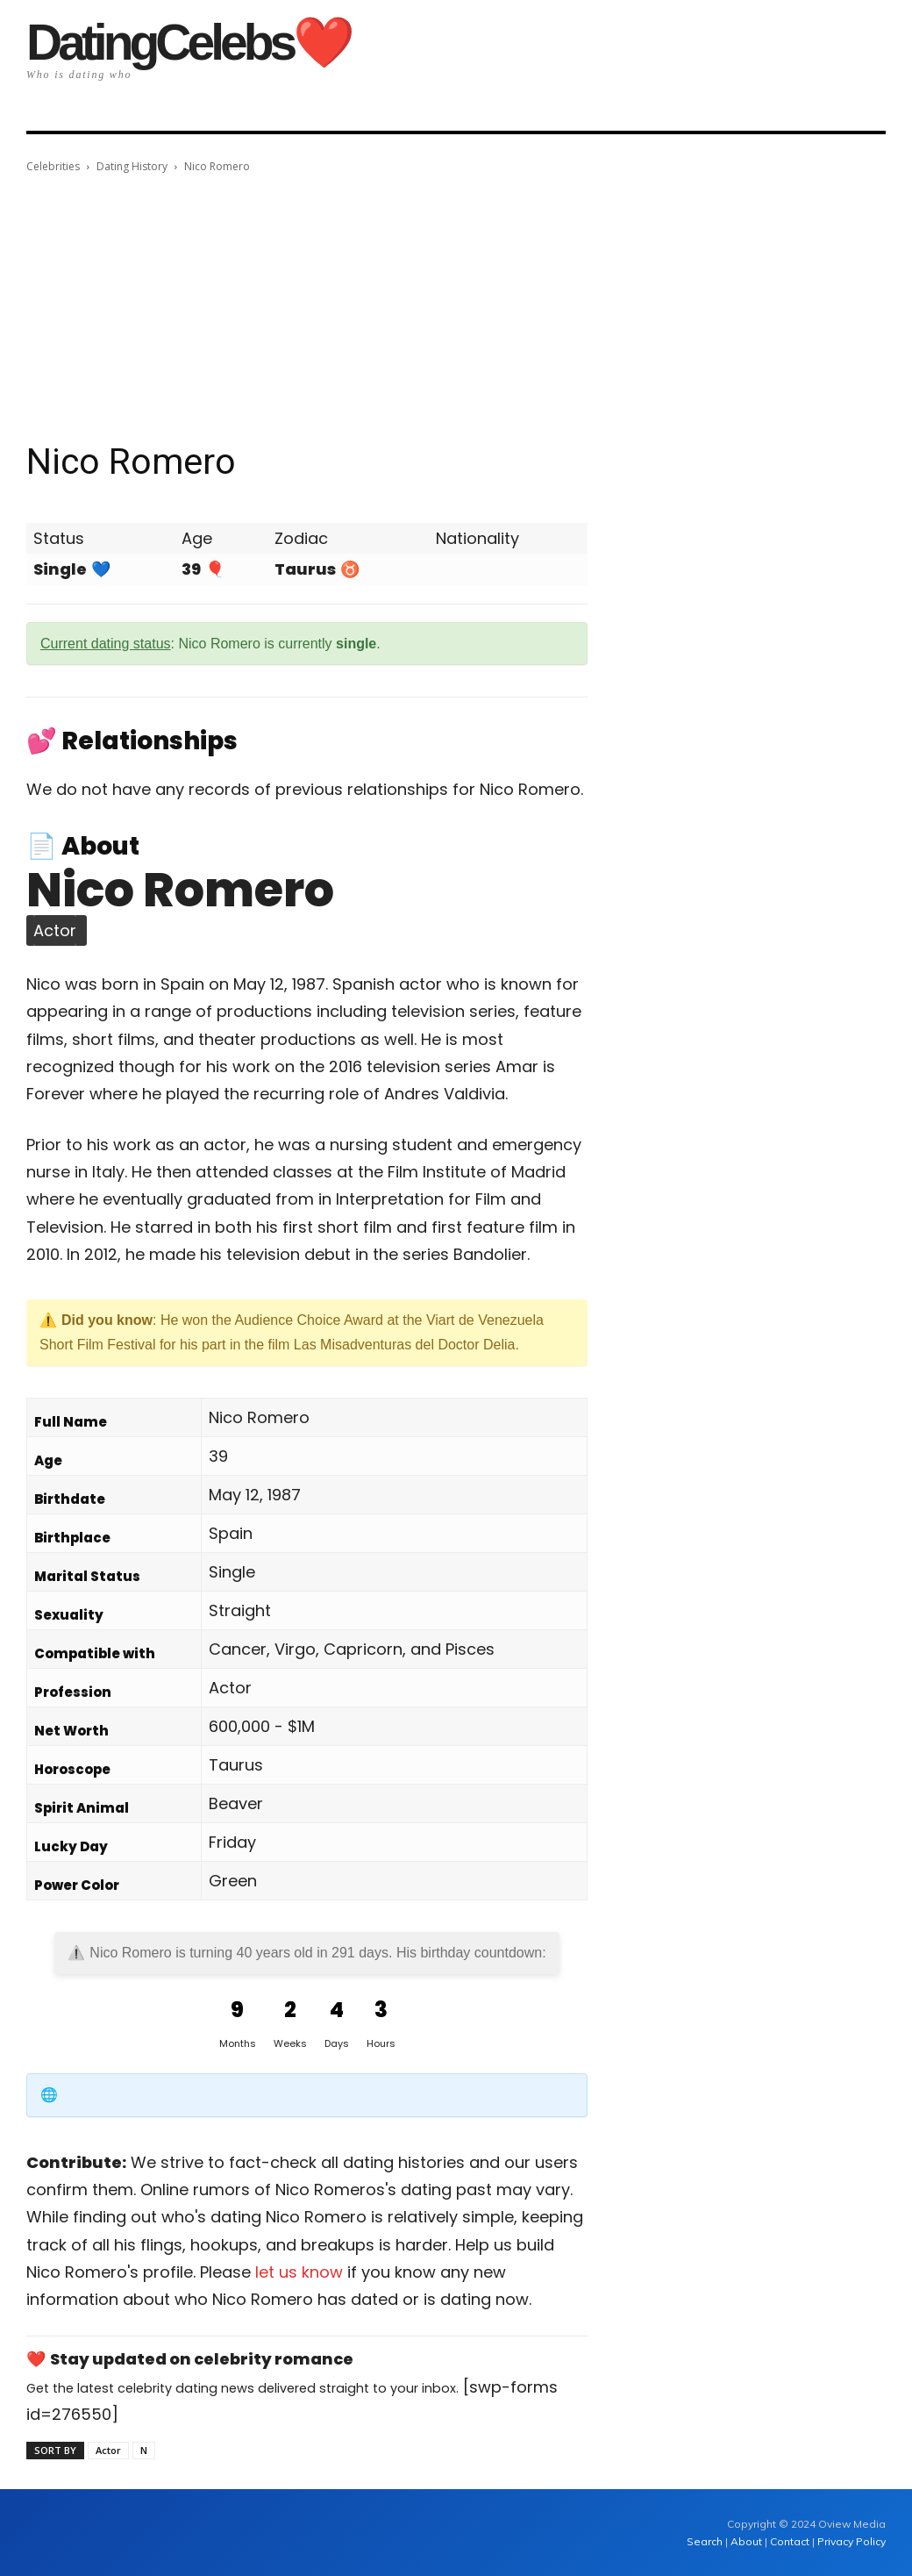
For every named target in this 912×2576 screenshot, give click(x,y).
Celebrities (53, 166)
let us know (299, 2272)
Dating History (131, 166)
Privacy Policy (851, 2541)
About (746, 2541)
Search (706, 2541)
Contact (789, 2541)
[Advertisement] (456, 308)
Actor (108, 2450)
